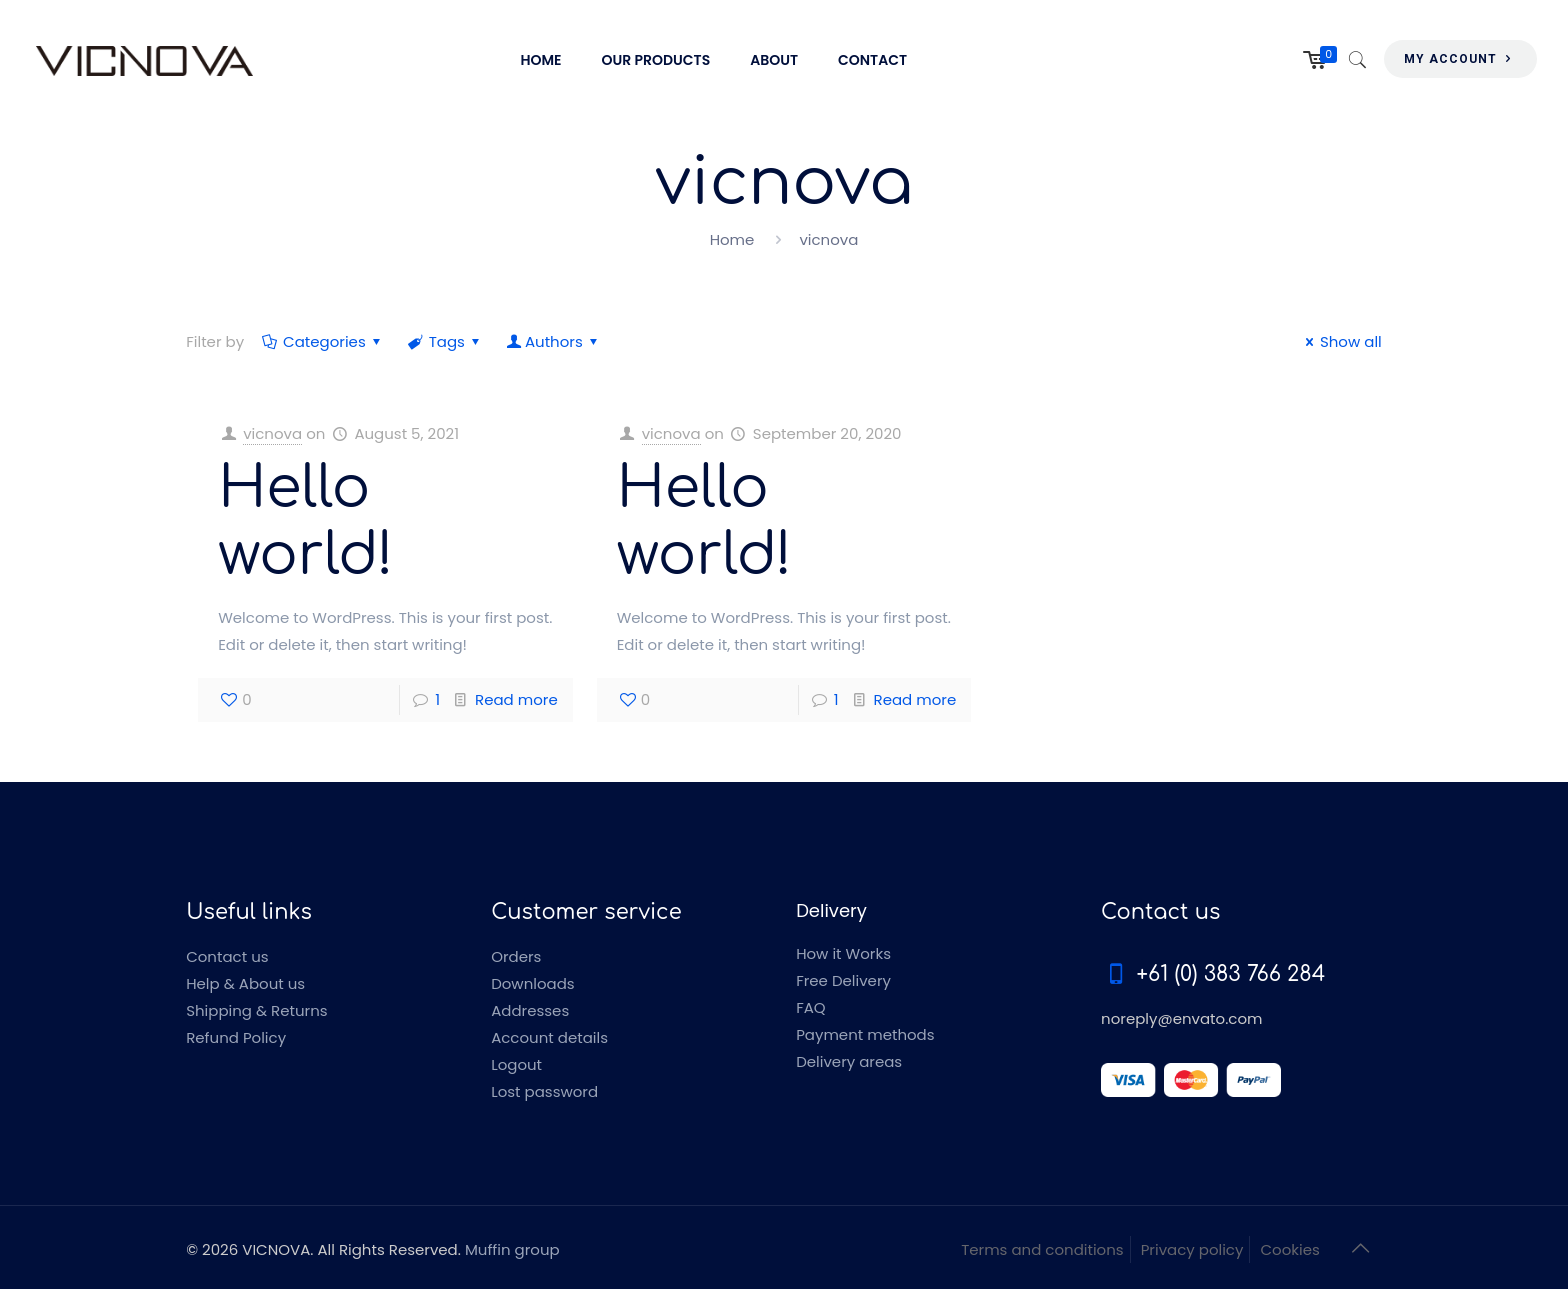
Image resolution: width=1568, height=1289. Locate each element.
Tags (445, 341)
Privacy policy (1192, 1249)
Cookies (1289, 1249)
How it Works (843, 953)
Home (732, 239)
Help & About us (245, 983)
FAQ (811, 1007)
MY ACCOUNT (1461, 59)
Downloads (533, 983)
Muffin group (512, 1249)
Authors (554, 341)
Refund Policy (236, 1037)
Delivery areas (849, 1061)
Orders (516, 956)
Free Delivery (843, 980)
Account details (549, 1037)
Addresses (530, 1010)
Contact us (227, 956)
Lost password (544, 1091)
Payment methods (865, 1034)
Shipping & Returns (256, 1010)
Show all (1340, 341)
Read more (516, 699)
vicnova (272, 433)
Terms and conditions (1042, 1249)
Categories (323, 341)
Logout (516, 1064)
